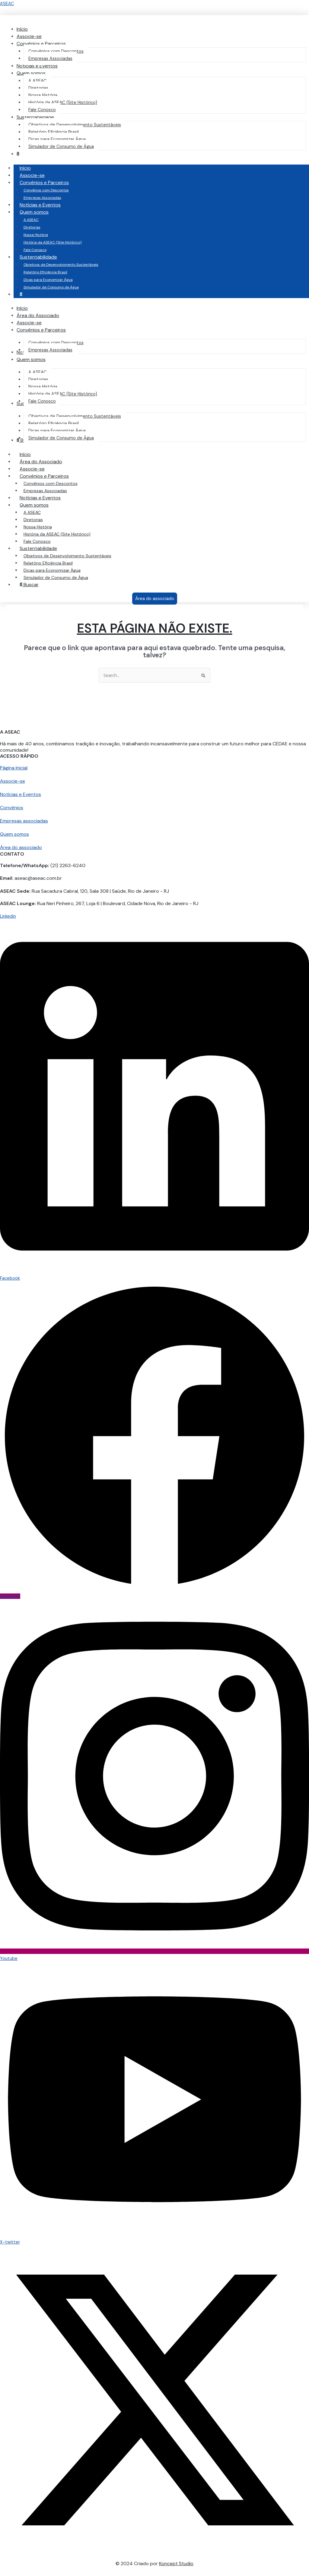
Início (25, 168)
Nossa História (36, 234)
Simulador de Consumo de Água (51, 287)
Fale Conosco (35, 249)
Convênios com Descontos (46, 190)
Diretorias (32, 227)
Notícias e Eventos (40, 205)
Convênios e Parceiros (50, 182)
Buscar (29, 584)
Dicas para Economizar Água (48, 279)
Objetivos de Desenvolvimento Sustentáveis (61, 264)
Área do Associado (41, 461)
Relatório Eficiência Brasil (45, 272)
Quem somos (40, 212)
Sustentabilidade (44, 257)
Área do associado (21, 848)
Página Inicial (13, 768)
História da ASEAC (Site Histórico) (52, 242)
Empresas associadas (24, 821)
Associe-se (32, 175)
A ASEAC (31, 219)
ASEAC (7, 4)
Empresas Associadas (42, 197)
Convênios (11, 808)
